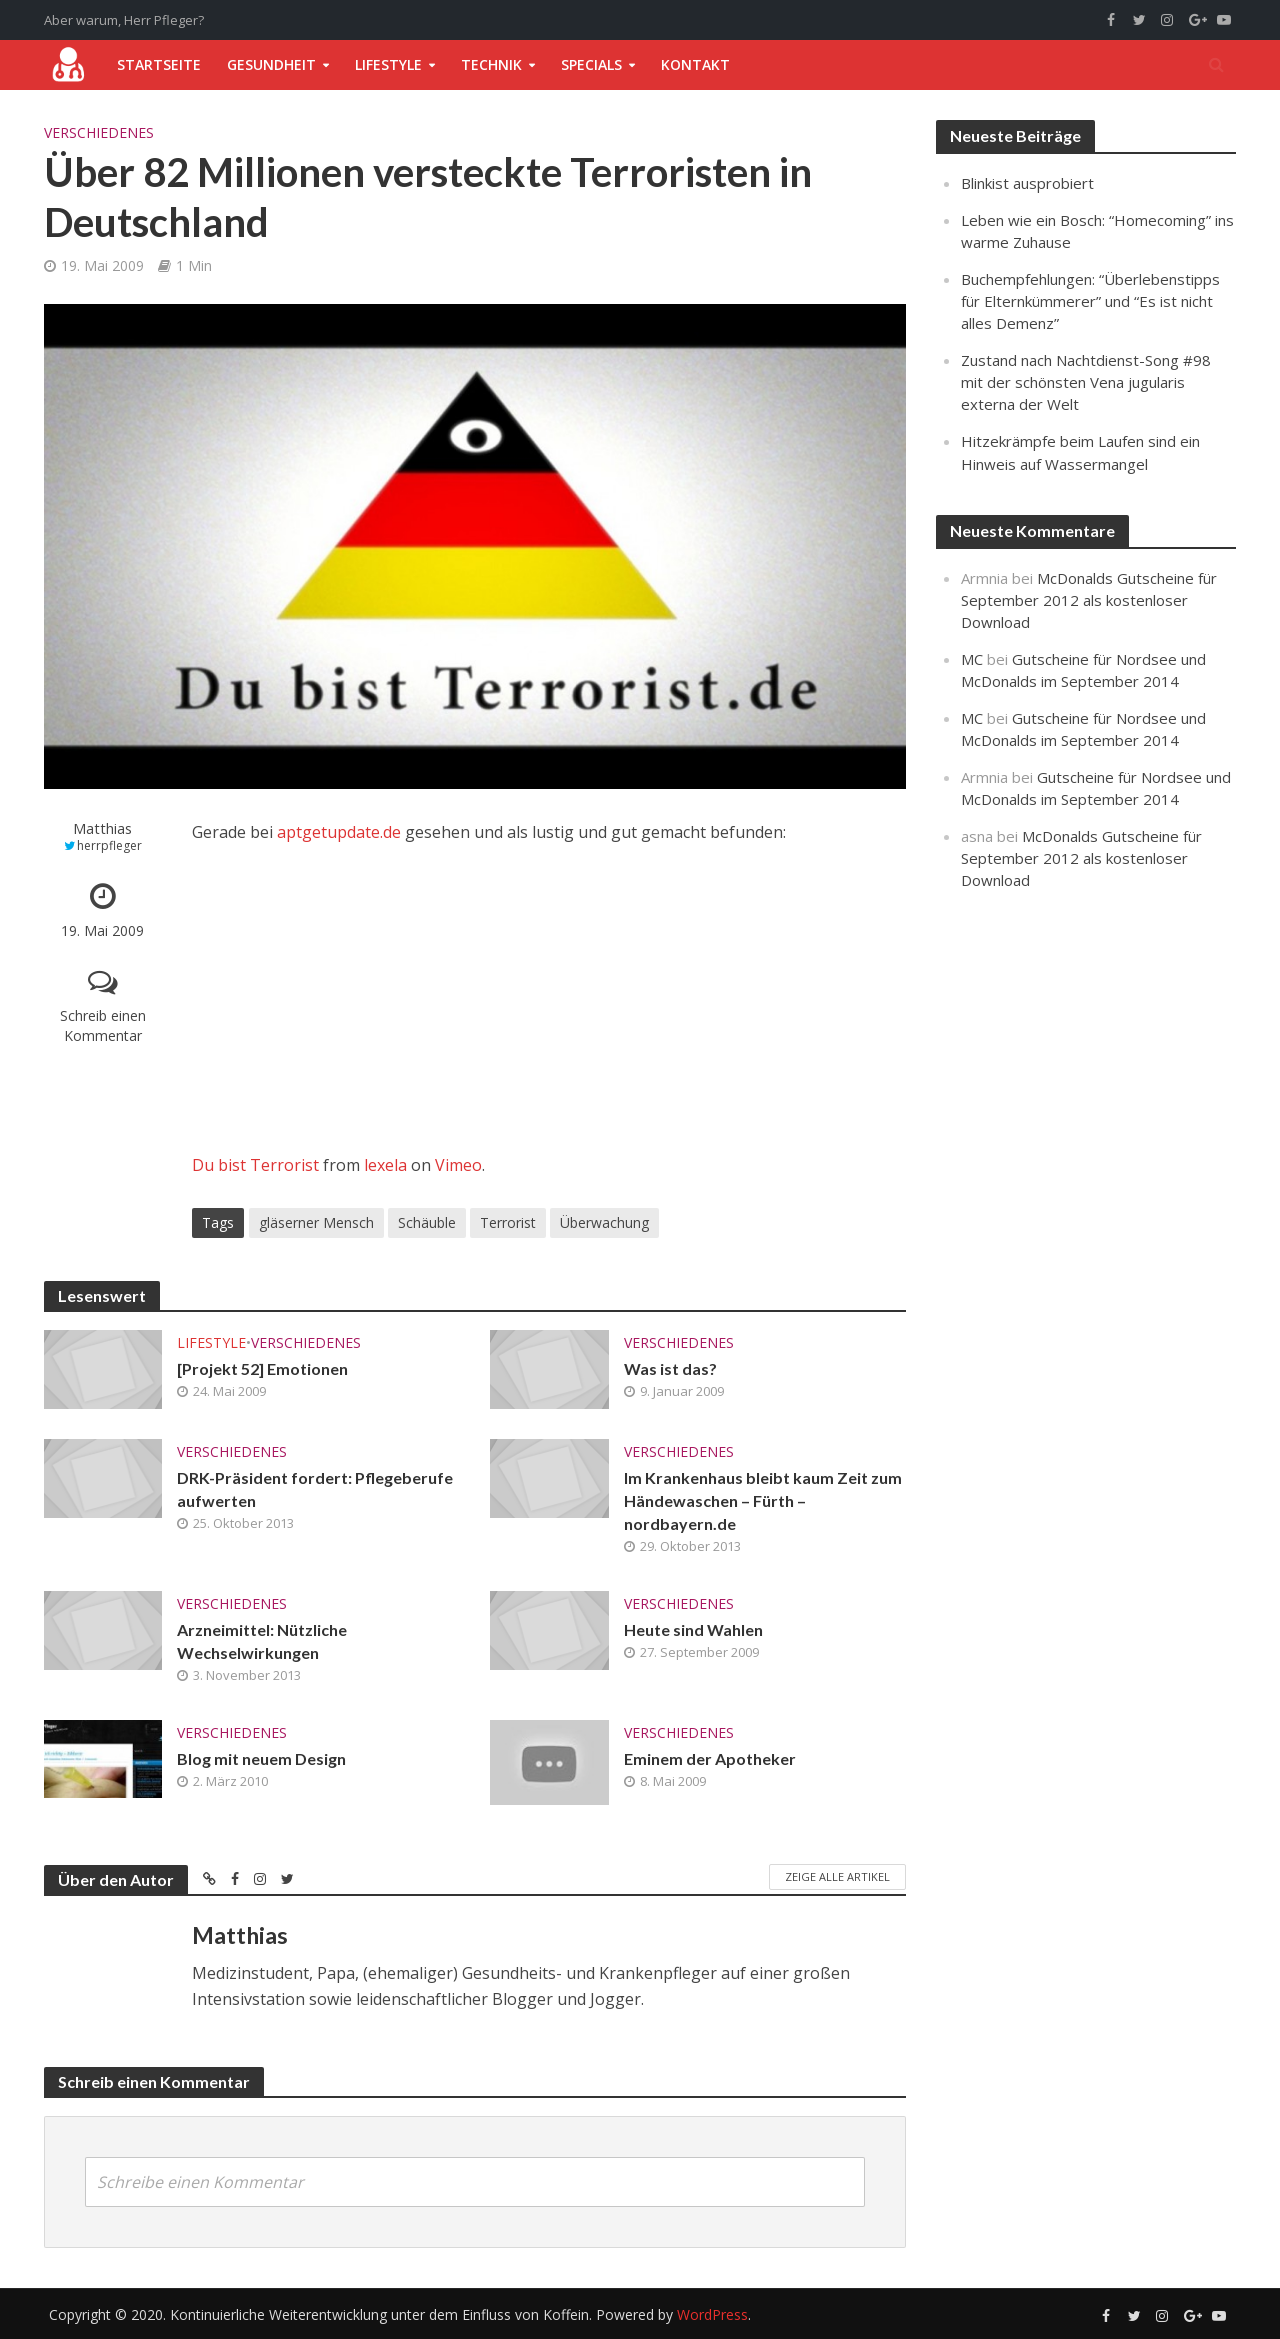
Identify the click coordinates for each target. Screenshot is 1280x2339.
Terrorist (508, 1222)
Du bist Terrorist (255, 1165)
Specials (591, 64)
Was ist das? (670, 1368)
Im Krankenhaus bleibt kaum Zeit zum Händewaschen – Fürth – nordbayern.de (763, 1500)
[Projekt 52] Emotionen (262, 1368)
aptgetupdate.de (339, 832)
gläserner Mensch (316, 1222)
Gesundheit (271, 64)
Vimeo (458, 1165)
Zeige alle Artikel (837, 1876)
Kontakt (695, 64)
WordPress (712, 2314)
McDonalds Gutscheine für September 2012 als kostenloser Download (1089, 600)
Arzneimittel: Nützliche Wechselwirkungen (262, 1641)
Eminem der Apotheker (710, 1758)
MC (972, 659)
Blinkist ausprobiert (1027, 183)
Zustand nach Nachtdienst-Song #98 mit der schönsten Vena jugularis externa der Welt (1086, 382)
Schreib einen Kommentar (103, 1025)
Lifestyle (388, 64)
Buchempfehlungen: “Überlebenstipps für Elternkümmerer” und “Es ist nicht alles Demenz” (1090, 301)
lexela (385, 1165)
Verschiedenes (99, 132)
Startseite (159, 64)
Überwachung (604, 1222)
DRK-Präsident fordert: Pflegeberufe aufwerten (315, 1489)
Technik (491, 64)
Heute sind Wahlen (693, 1629)
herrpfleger (109, 845)
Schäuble (427, 1222)
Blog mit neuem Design (261, 1758)
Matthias (102, 828)
